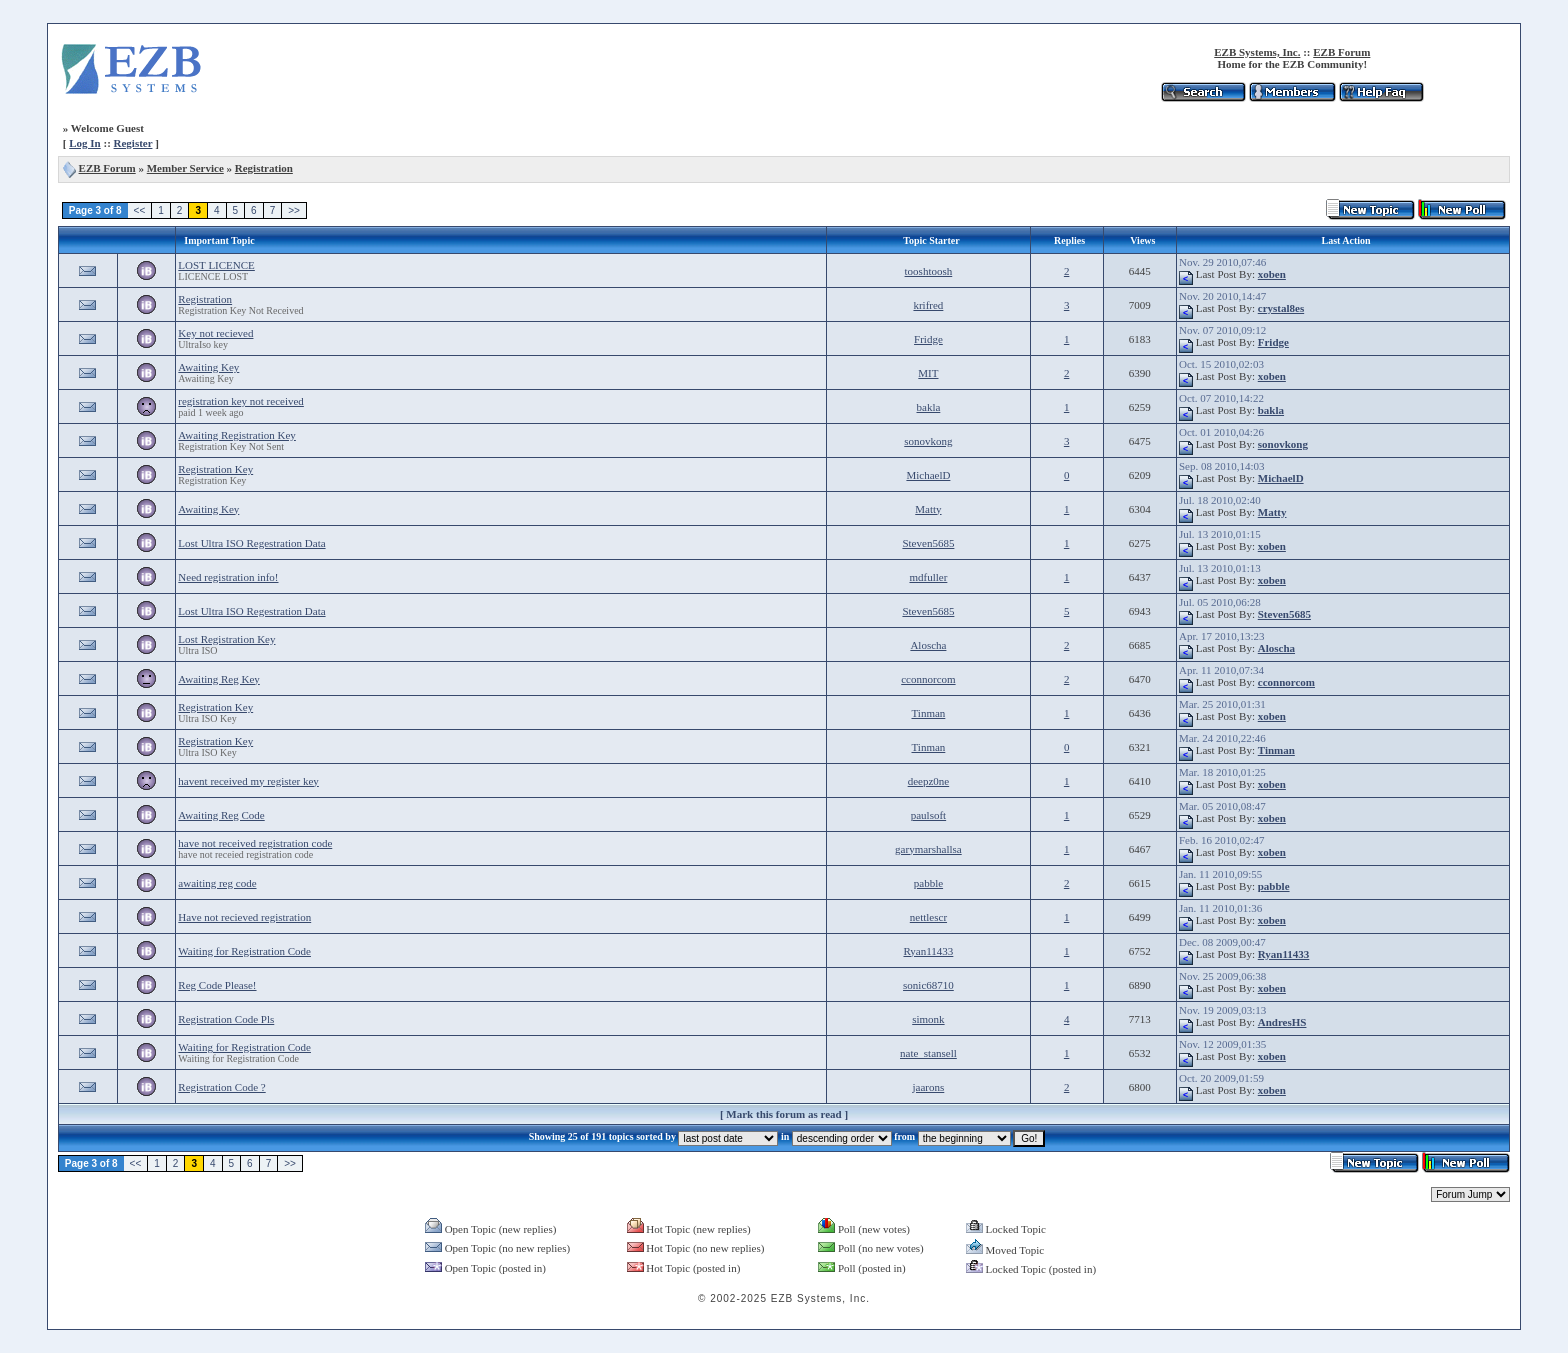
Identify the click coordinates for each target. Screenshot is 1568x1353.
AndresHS (1282, 1022)
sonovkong (928, 441)
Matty (928, 509)
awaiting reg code (217, 883)
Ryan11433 (928, 951)
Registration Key (215, 469)
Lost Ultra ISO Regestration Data (251, 543)
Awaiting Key (208, 367)
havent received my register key (248, 781)
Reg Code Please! (217, 985)
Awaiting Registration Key (237, 435)
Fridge (928, 339)
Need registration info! (228, 577)
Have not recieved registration (244, 917)
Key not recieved (215, 333)
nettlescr (928, 917)
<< (140, 210)
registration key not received (241, 401)
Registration (264, 168)
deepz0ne (929, 781)
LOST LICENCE (216, 265)
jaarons (929, 1087)
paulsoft (928, 815)
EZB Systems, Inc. (1257, 52)
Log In (85, 143)
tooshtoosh (929, 271)
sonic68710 (928, 985)
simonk (928, 1019)
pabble (928, 883)
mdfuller (928, 577)
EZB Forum (1341, 52)
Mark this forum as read (783, 1114)
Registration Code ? (221, 1087)
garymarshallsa (928, 849)
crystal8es (1281, 308)
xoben (1272, 274)
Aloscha (928, 645)
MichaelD (928, 475)
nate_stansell (928, 1053)
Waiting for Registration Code (244, 951)
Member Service (185, 168)
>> (294, 210)
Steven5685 (928, 543)
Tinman (929, 713)
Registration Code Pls (226, 1019)
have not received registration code (255, 843)
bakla (929, 407)
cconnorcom (928, 679)
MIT (928, 373)
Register (133, 143)
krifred (928, 305)
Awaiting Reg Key (218, 679)
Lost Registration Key (226, 639)
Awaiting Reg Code (221, 815)
